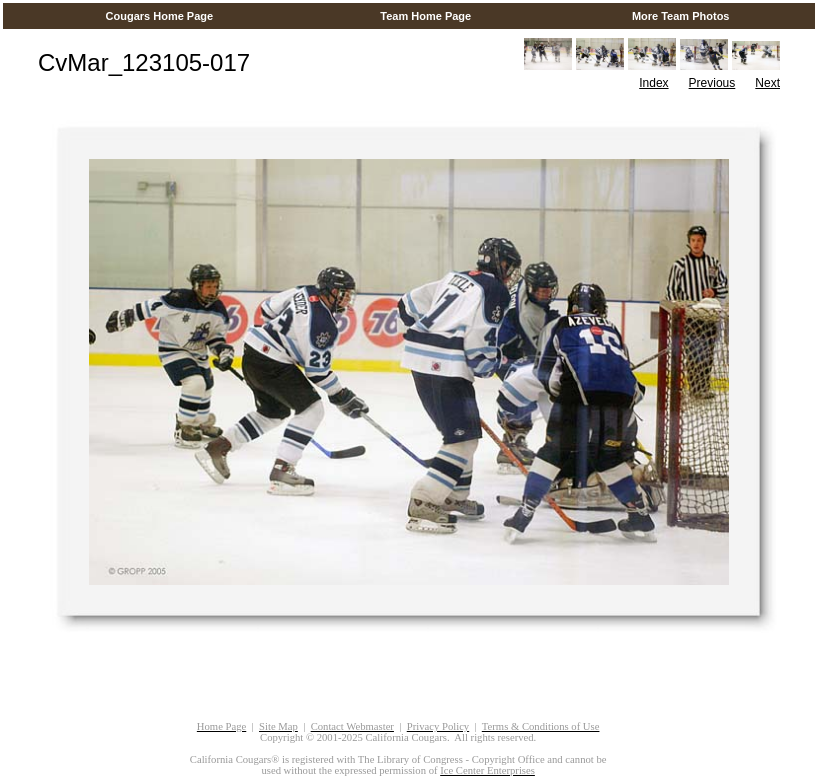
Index (653, 83)
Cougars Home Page (159, 16)
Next (767, 83)
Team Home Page (425, 16)
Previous (712, 83)
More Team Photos (681, 16)
